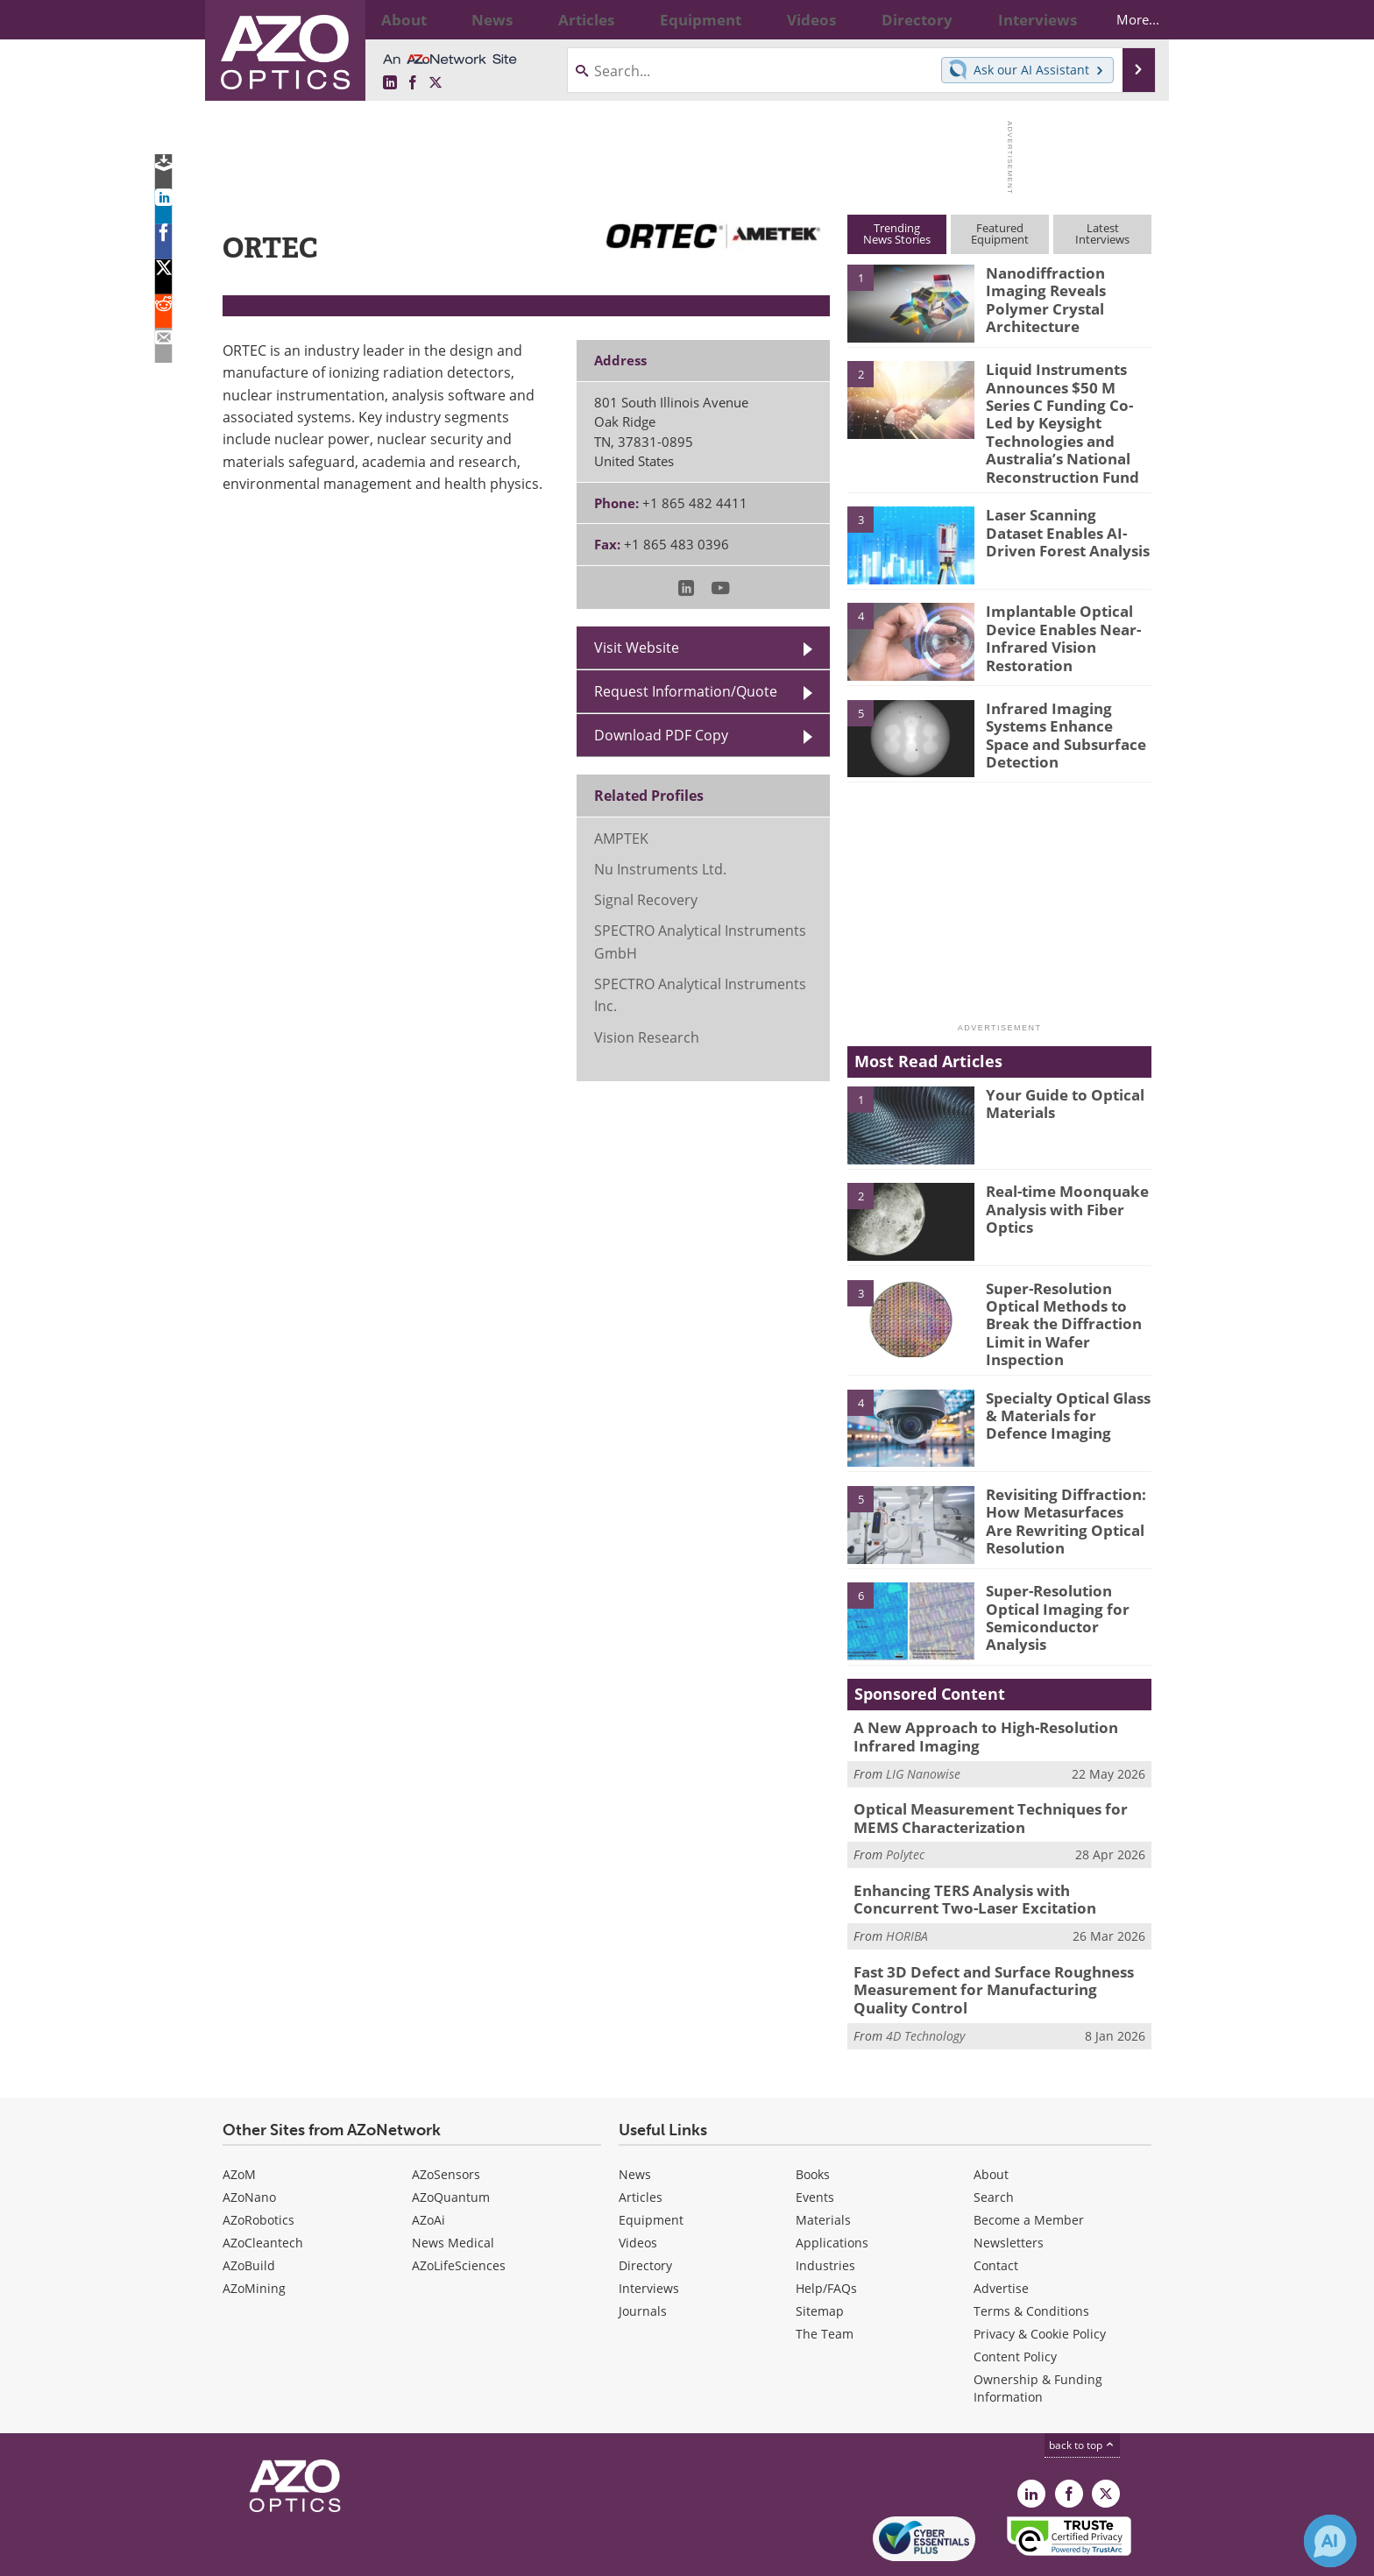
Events (815, 2137)
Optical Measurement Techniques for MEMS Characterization (998, 1771)
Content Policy (1015, 2297)
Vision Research (646, 1037)
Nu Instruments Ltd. (660, 869)
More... (1122, 19)
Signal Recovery (646, 899)
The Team (824, 2274)
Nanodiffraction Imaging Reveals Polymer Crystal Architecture (1067, 288)
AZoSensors (446, 2114)
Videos (638, 2183)
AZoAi (428, 2160)
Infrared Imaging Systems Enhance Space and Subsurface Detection (1064, 701)
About (991, 2114)
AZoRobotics (258, 2160)
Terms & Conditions (1031, 2251)
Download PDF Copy (661, 735)
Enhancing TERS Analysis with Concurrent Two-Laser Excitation (990, 1848)
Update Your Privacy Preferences (355, 2553)
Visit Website (636, 647)
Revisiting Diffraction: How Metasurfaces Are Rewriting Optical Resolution (1060, 1476)
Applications (832, 2183)
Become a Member (1029, 2160)
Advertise (1001, 2228)
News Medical (453, 2183)
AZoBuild (249, 2205)
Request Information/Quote (685, 691)
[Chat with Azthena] (1330, 2541)
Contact (996, 2205)
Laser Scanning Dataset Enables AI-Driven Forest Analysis (1066, 499)
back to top (1082, 2385)
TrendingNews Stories (897, 233)
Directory (645, 2205)
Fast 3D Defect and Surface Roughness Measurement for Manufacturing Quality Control (989, 1933)
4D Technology (925, 1975)
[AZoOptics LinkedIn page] (390, 83)
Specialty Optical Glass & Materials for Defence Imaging (1068, 1372)
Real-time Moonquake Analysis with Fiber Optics (1059, 1175)
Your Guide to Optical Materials (1058, 1071)
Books (813, 2114)
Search (994, 2137)
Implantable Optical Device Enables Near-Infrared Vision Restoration (1055, 604)
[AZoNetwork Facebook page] (413, 83)
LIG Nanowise (923, 1728)
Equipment (651, 2160)
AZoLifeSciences (459, 2205)
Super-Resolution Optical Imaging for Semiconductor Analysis (1065, 1564)
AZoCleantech (263, 2183)
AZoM (239, 2114)
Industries (825, 2205)
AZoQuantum (451, 2137)
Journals (643, 2251)
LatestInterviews (1102, 233)
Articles (640, 2137)
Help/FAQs (826, 2228)
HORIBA (907, 1882)
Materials (823, 2160)
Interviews (649, 2228)
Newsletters (1009, 2183)
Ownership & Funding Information (1038, 2328)
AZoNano (249, 2137)
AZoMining (254, 2228)
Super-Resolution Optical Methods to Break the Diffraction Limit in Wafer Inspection (1056, 1289)
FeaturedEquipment (1000, 233)
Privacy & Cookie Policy (1040, 2274)
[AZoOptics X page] (435, 83)
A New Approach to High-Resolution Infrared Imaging (1000, 1694)
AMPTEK (621, 838)
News (635, 2114)
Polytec (905, 1805)
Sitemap (820, 2251)
